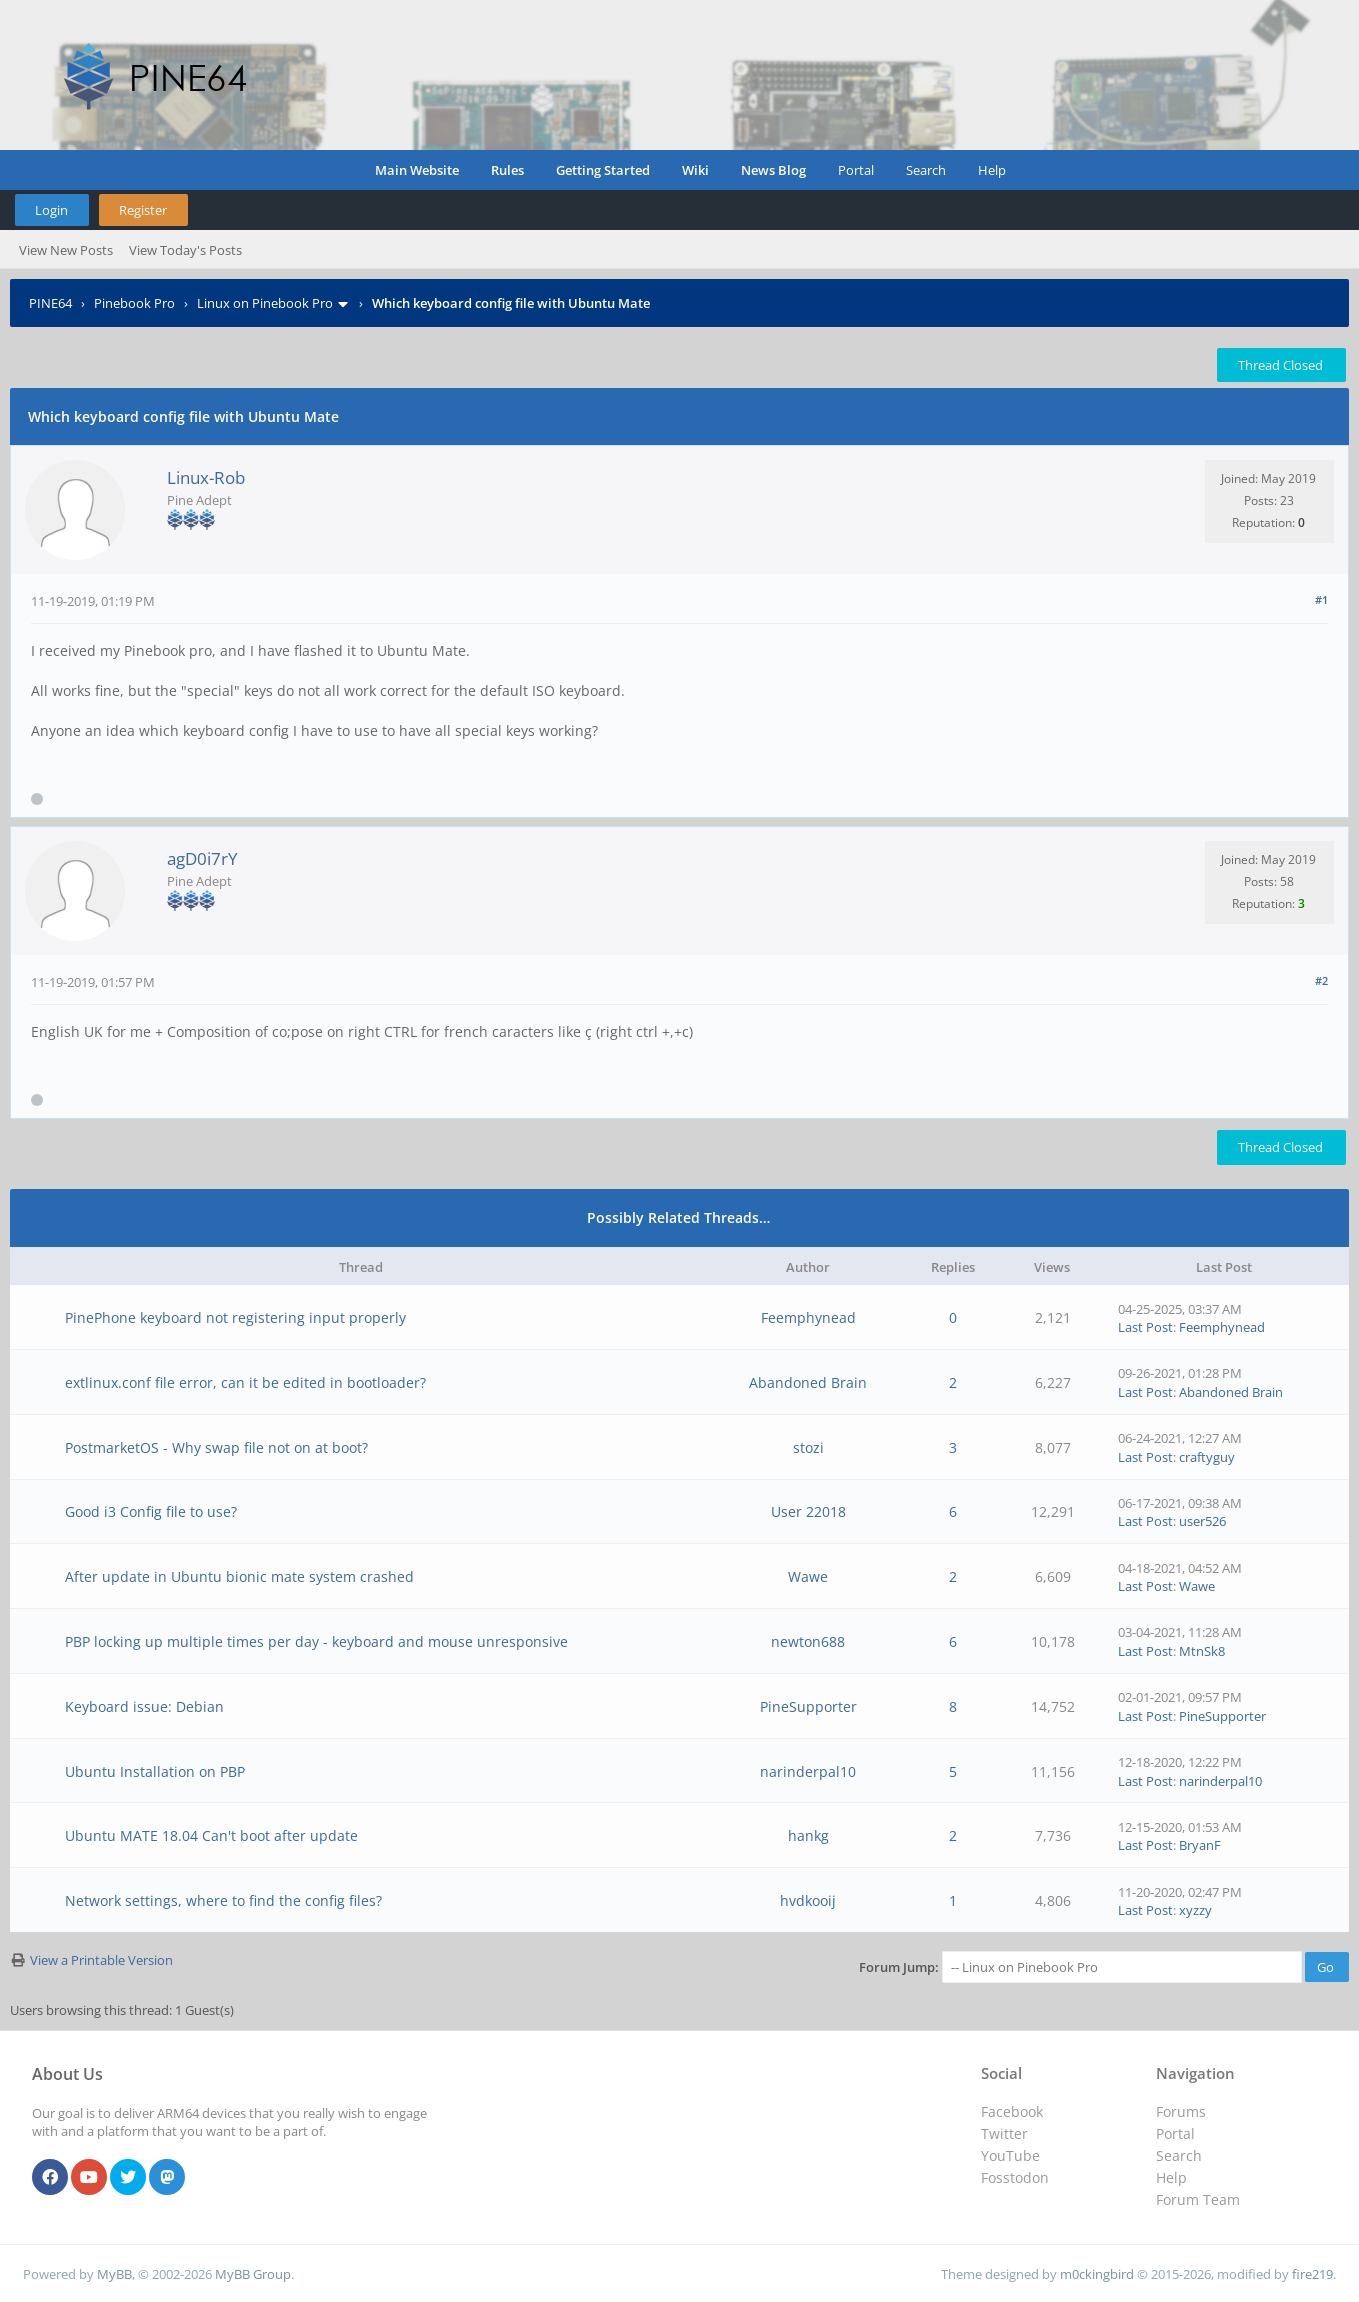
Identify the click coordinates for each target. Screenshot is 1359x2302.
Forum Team (1198, 2199)
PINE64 (50, 303)
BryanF (1200, 1845)
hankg (808, 1835)
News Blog (773, 170)
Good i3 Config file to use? (151, 1511)
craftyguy (1207, 1457)
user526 (1202, 1521)
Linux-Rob (206, 477)
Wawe (808, 1576)
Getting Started (603, 170)
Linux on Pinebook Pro (265, 303)
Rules (507, 170)
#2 (1321, 980)
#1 (1321, 599)
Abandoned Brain (808, 1382)
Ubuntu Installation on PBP (155, 1771)
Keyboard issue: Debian (144, 1706)
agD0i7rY (202, 858)
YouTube (1010, 2155)
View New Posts (66, 250)
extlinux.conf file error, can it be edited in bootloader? (245, 1382)
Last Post (1145, 1327)
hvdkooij (808, 1900)
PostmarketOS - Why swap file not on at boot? (216, 1447)
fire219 (1312, 2274)
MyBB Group (253, 2274)
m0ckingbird (1097, 2274)
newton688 (808, 1641)
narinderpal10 (808, 1771)
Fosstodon (1015, 2177)
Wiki (695, 170)
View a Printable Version (101, 1960)
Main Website (417, 170)
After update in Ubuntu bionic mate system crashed (239, 1576)
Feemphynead (808, 1317)
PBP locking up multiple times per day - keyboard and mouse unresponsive (316, 1641)
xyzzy (1195, 1910)
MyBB (114, 2274)
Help (992, 170)
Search (926, 170)
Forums (1181, 2111)
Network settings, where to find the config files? (223, 1900)
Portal (856, 170)
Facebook (1012, 2111)
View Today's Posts (185, 250)
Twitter (1004, 2133)
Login (51, 210)
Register (143, 210)
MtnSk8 (1202, 1651)
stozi (808, 1447)
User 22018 (808, 1511)
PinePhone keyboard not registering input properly (235, 1317)
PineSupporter (808, 1706)
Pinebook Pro (134, 303)
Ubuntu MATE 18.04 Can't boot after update (211, 1835)
